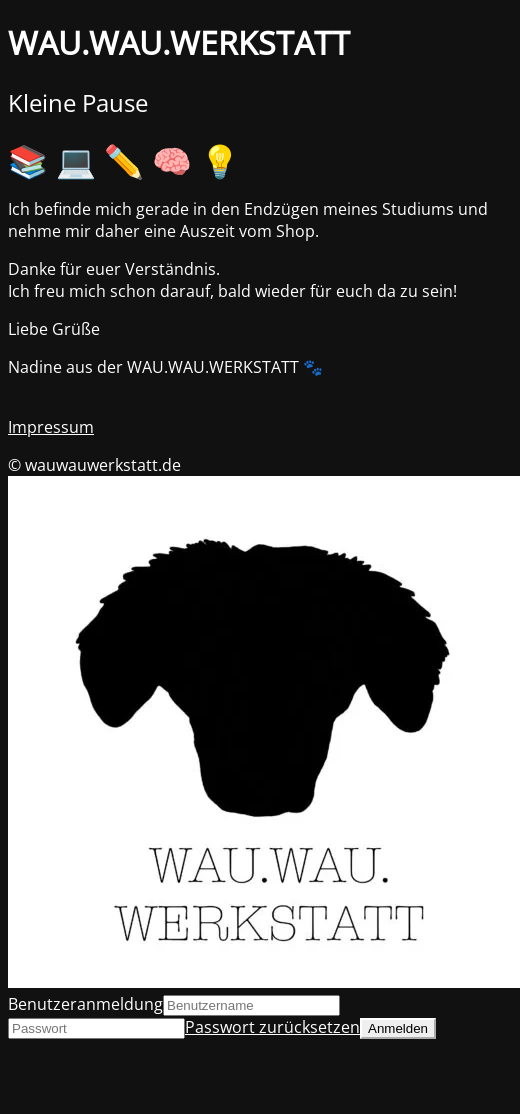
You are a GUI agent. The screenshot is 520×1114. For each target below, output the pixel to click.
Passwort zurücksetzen (272, 1027)
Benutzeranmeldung (85, 1004)
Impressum (51, 427)
